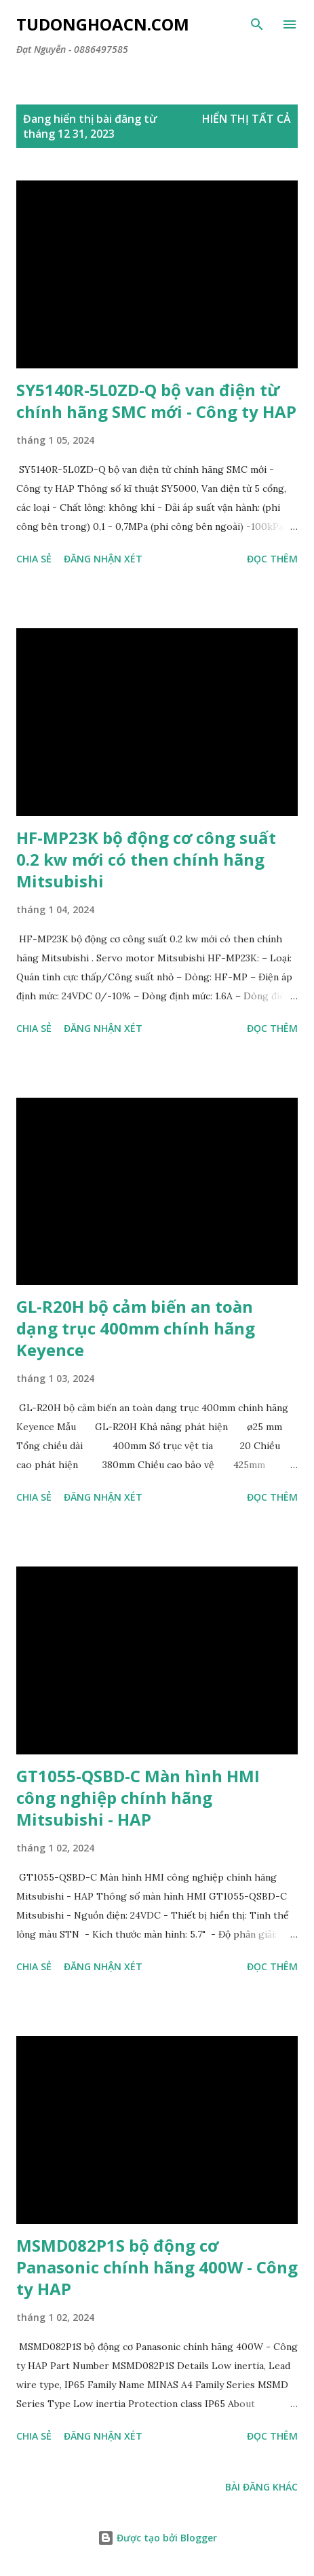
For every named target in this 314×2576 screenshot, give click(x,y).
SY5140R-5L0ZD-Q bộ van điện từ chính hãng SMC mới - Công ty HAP (156, 401)
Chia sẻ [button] (34, 558)
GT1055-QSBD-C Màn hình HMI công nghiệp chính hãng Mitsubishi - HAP (138, 1797)
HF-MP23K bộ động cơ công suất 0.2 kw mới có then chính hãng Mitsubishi (146, 859)
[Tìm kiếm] (257, 24)
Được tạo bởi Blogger (157, 2537)
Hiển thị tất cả (246, 118)
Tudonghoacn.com (102, 24)
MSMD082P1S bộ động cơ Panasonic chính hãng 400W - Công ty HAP (157, 2267)
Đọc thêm (272, 558)
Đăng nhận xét (103, 558)
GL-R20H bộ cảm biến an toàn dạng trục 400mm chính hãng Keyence (135, 1328)
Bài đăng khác (261, 2486)
